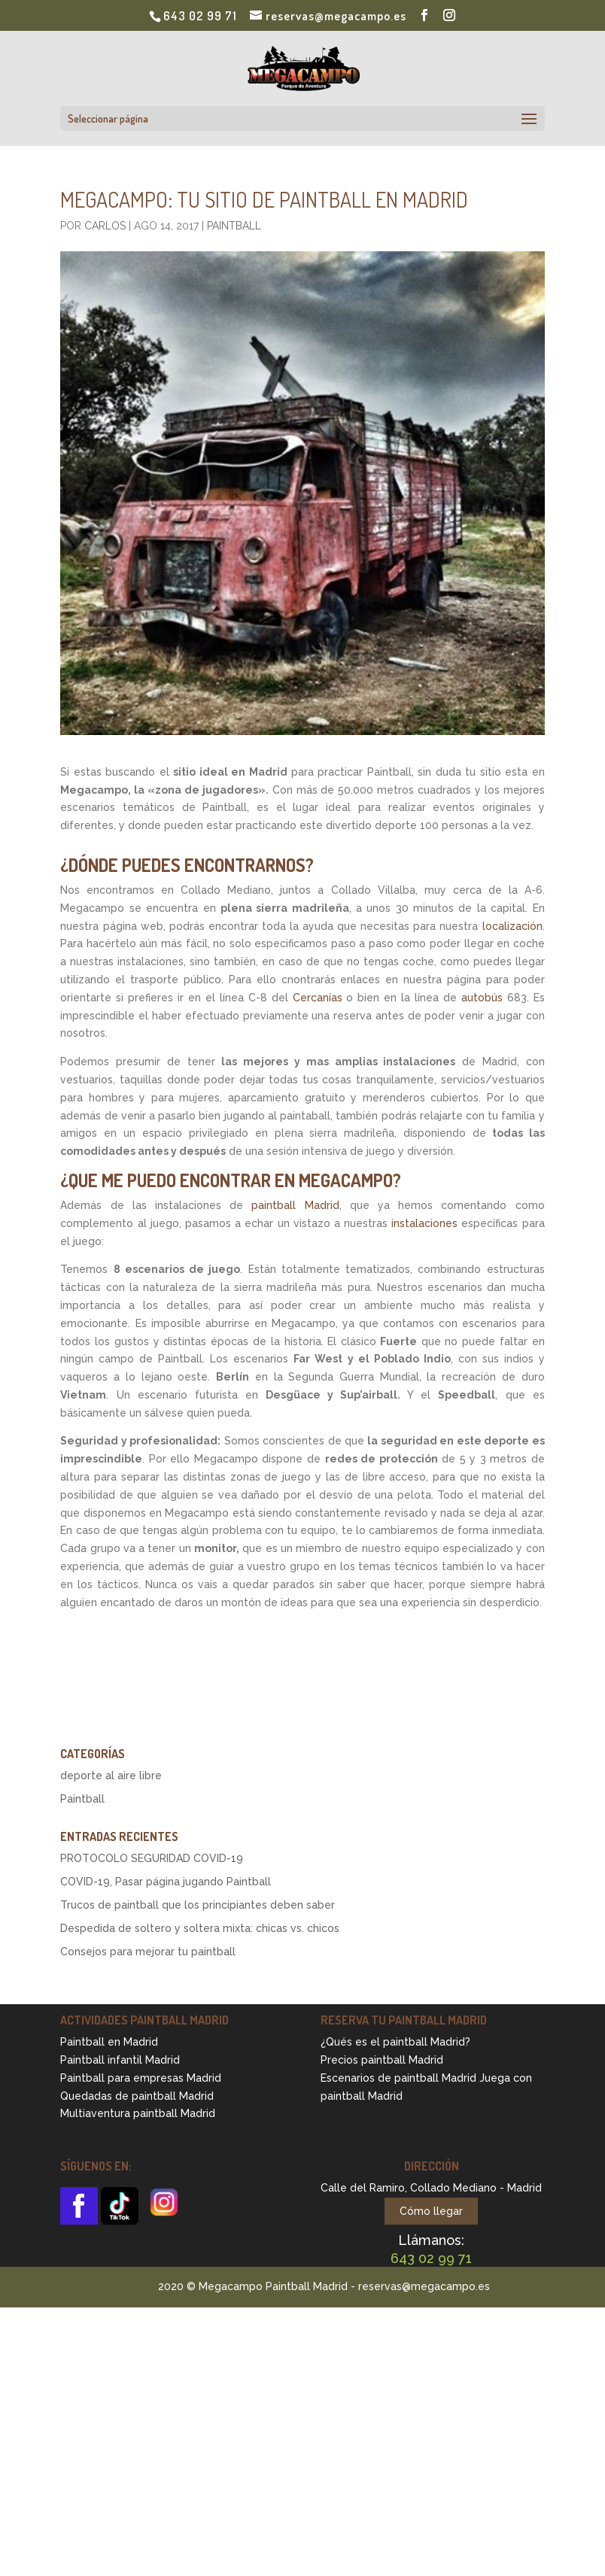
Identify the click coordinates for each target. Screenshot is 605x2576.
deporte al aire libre (111, 1775)
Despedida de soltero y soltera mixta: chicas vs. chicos (199, 1928)
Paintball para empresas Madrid (140, 2078)
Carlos (105, 226)
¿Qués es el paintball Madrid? (395, 2042)
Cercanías (320, 998)
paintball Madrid (295, 1205)
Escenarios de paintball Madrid (398, 2078)
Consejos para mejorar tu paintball (148, 1952)
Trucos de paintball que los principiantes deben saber (197, 1905)
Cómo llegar (431, 2211)
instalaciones (424, 1223)
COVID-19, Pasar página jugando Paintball (165, 1882)
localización (512, 926)
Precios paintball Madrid (382, 2060)
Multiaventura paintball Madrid (137, 2113)
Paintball (234, 226)
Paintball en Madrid (109, 2042)
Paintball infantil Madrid (120, 2060)
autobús (482, 998)
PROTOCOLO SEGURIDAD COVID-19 (151, 1858)
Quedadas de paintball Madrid (137, 2096)
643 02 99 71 (200, 15)
